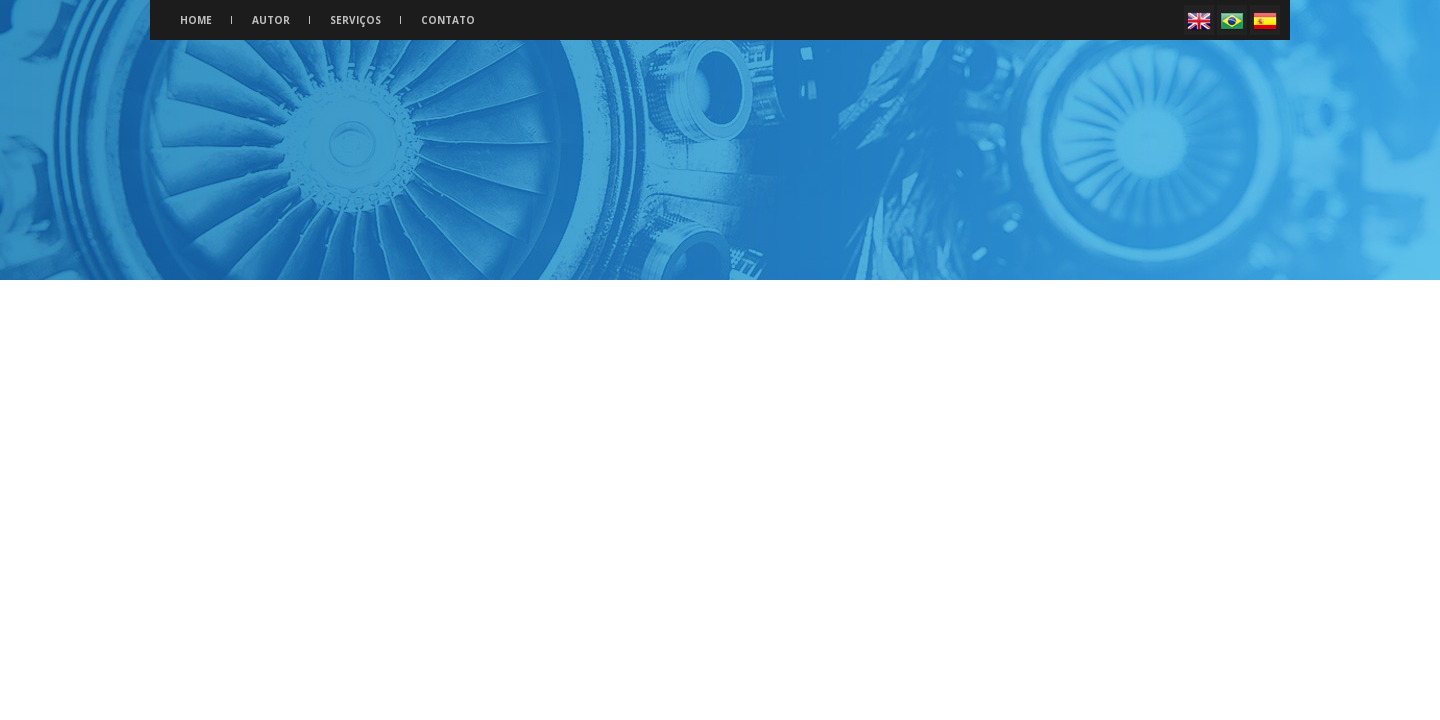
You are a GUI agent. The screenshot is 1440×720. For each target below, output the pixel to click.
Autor (271, 20)
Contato (448, 20)
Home (196, 20)
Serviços (355, 20)
